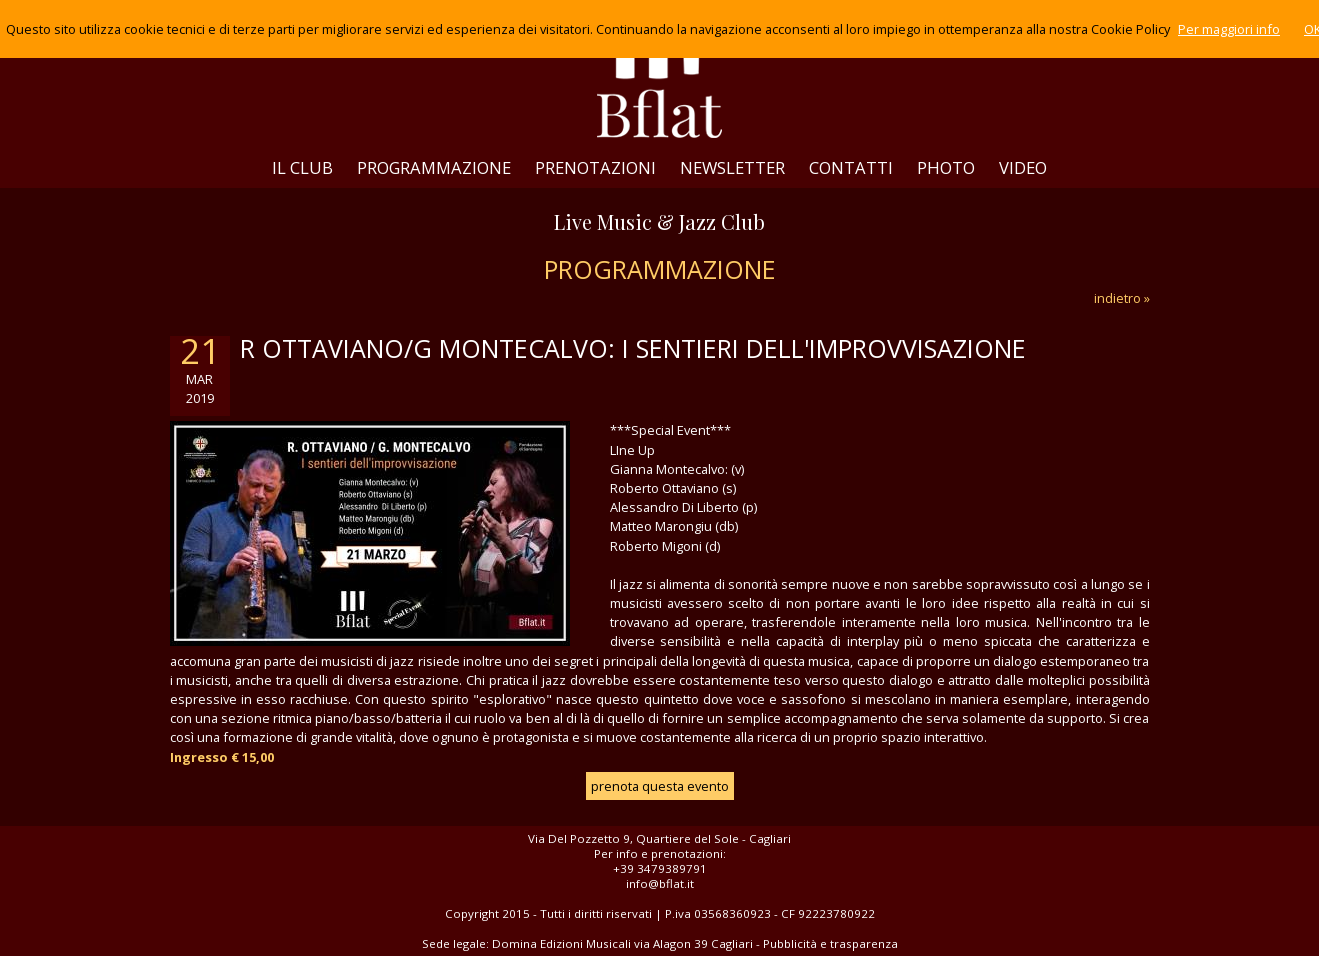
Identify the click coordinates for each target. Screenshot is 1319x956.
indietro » (1122, 298)
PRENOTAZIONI (595, 167)
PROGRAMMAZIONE (434, 167)
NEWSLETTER (732, 167)
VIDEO (1023, 167)
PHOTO (946, 167)
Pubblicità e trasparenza (830, 943)
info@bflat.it (660, 883)
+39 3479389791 (660, 868)
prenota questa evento (660, 786)
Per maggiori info (1229, 29)
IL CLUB (302, 167)
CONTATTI (851, 167)
